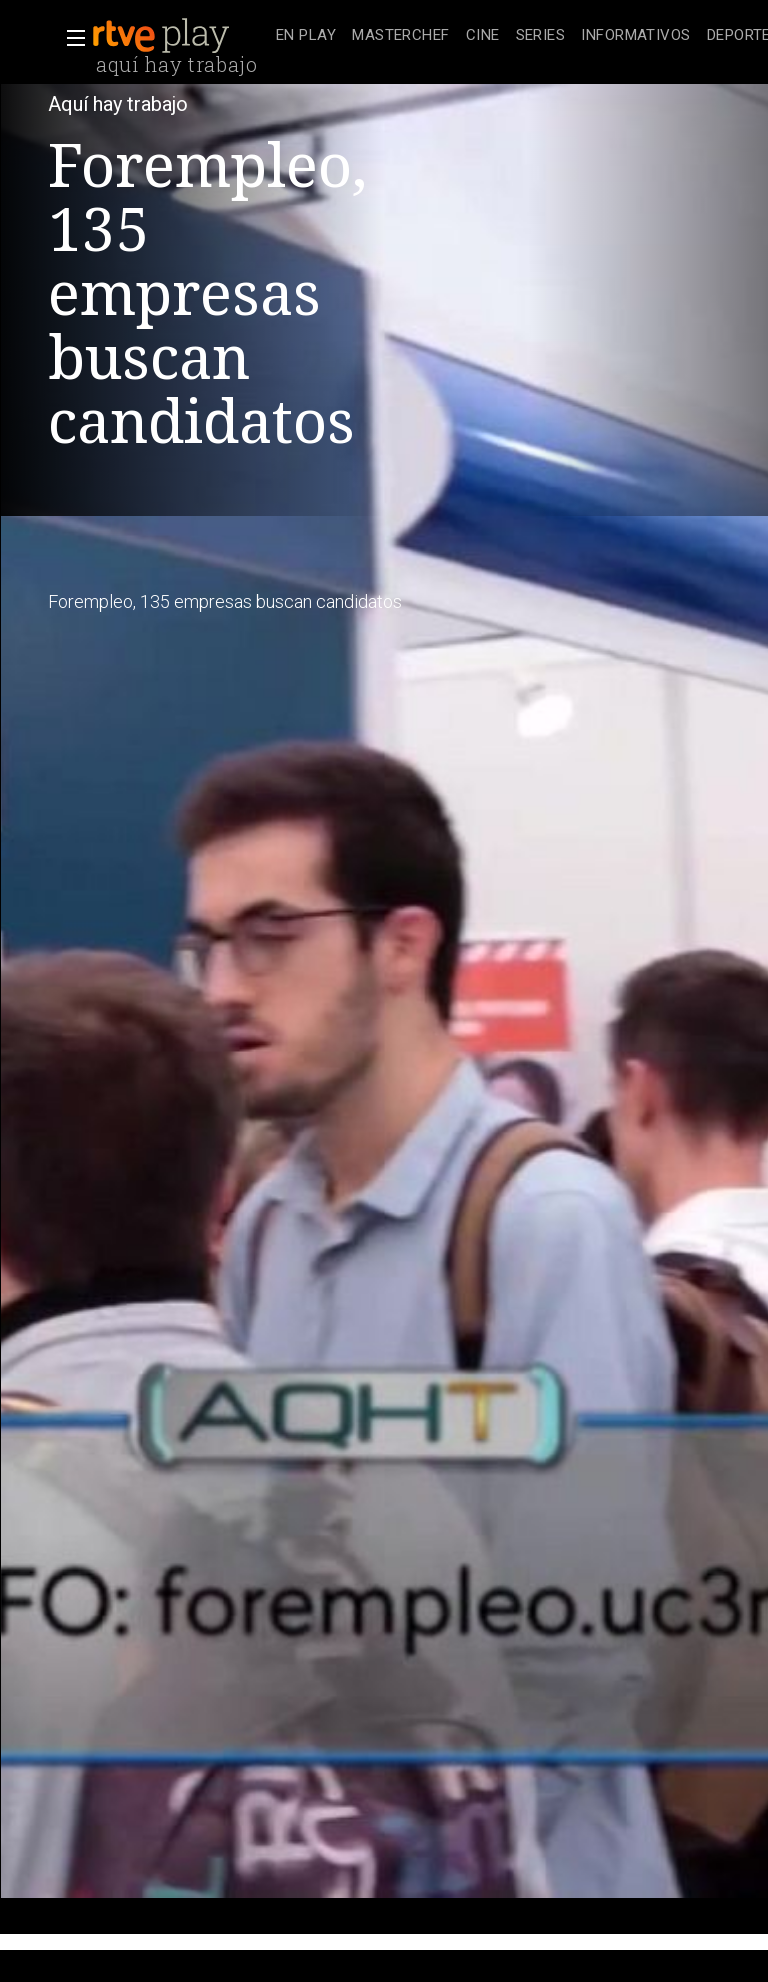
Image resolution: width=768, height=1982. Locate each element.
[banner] (180, 36)
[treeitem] (306, 36)
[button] (70, 38)
